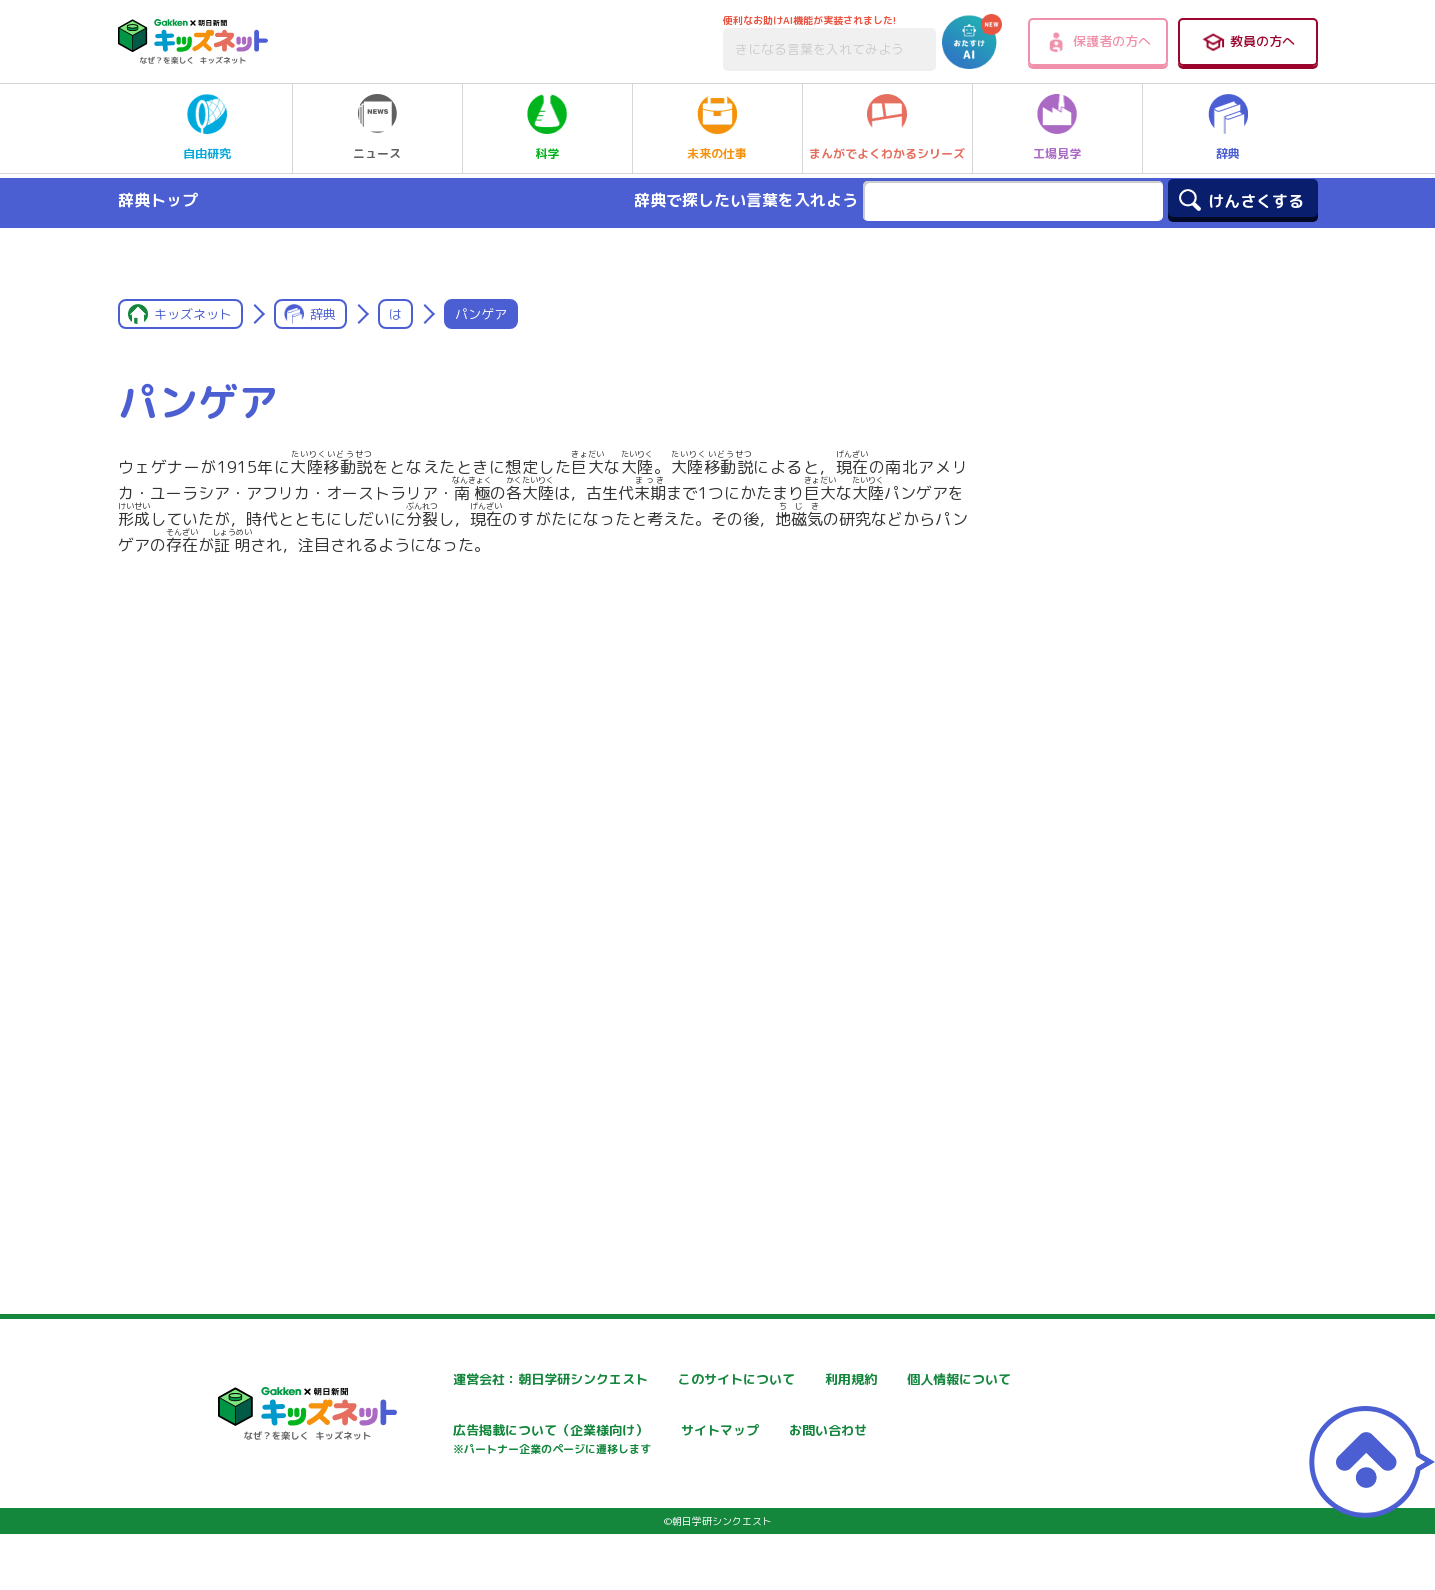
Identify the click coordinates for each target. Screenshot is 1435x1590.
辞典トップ (158, 200)
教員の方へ (1248, 42)
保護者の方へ (1097, 42)
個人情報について (448, 1432)
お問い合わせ (434, 1502)
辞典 (1228, 128)
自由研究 (207, 128)
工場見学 (1057, 128)
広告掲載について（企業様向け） (737, 1442)
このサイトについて (695, 1379)
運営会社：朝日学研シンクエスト (497, 1379)
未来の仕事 (717, 128)
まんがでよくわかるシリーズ (887, 128)
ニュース (377, 128)
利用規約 (900, 1379)
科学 (547, 128)
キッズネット (193, 314)
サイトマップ (914, 1432)
